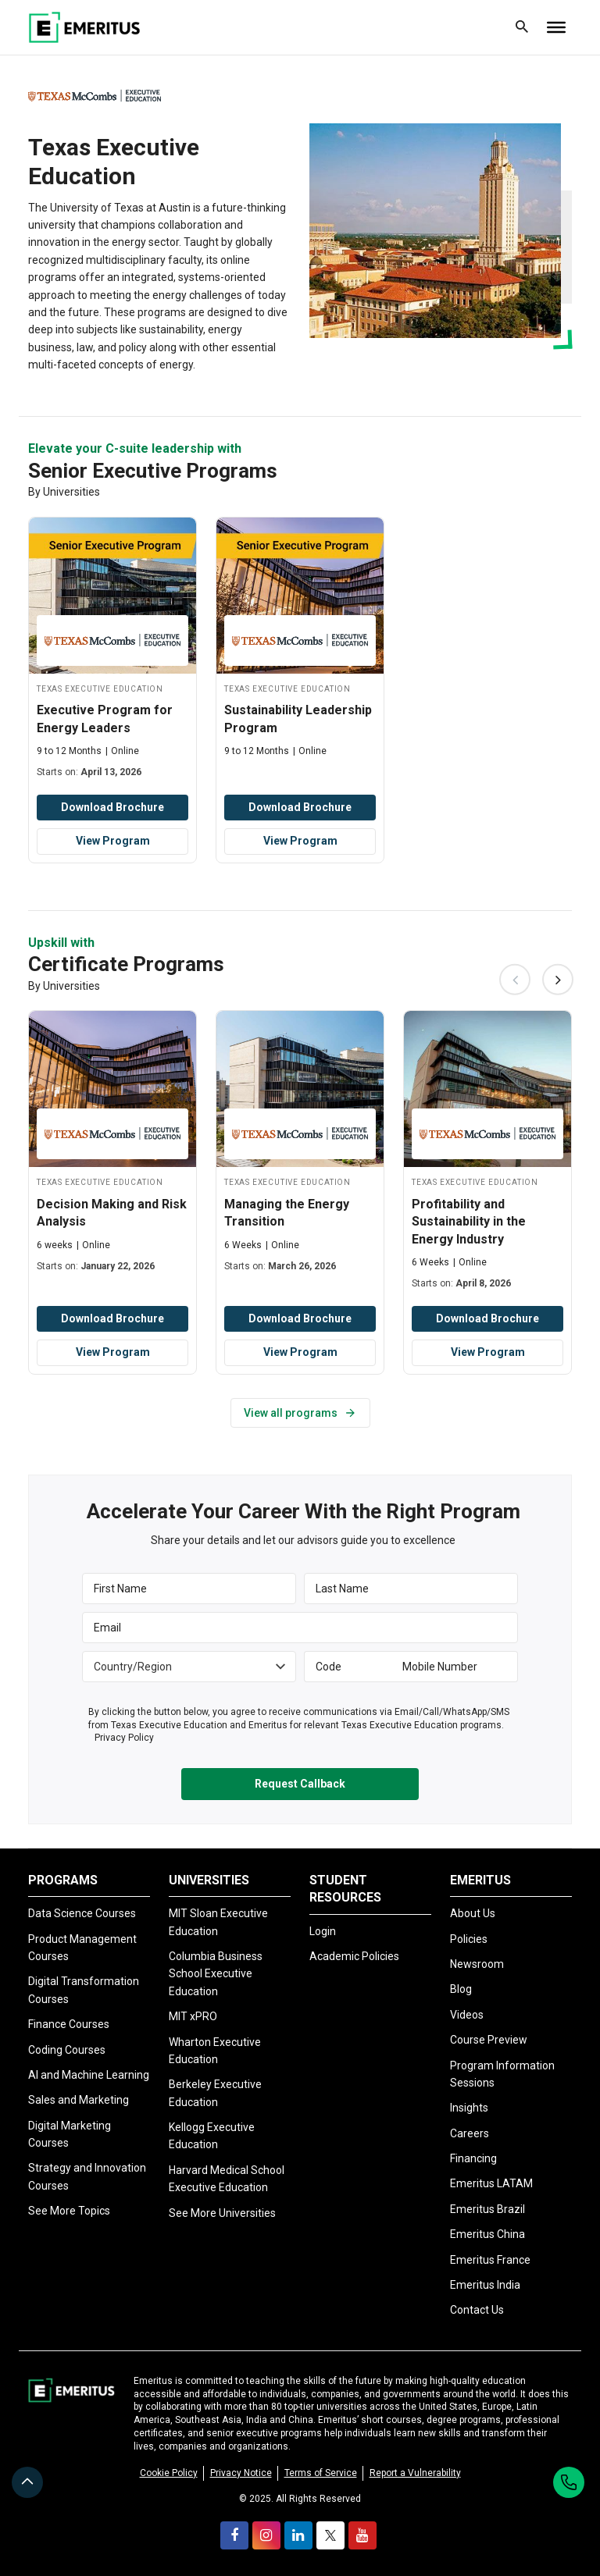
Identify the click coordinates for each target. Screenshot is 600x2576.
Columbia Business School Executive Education (215, 1974)
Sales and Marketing (78, 2100)
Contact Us (477, 2310)
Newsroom (477, 1964)
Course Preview (488, 2039)
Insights (469, 2107)
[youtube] (362, 2535)
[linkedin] (298, 2535)
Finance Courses (68, 2024)
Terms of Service (320, 2472)
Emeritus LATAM (491, 2183)
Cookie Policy (169, 2472)
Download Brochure (112, 807)
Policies (469, 1938)
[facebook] (234, 2535)
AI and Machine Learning (88, 2075)
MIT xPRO (193, 2016)
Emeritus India (485, 2285)
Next (557, 979)
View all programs (300, 1413)
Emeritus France (490, 2259)
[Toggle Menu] (556, 27)
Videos (467, 2014)
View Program (113, 840)
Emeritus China (487, 2234)
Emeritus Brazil (487, 2209)
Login (322, 1930)
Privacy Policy (124, 1737)
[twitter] (330, 2535)
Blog (461, 1989)
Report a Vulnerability (415, 2472)
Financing (473, 2158)
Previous (514, 979)
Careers (469, 2133)
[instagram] (266, 2535)
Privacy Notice (241, 2472)
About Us (472, 1913)
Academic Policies (354, 1956)
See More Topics (69, 2210)
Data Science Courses (82, 1913)
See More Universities (222, 2212)
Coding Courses (66, 2049)
